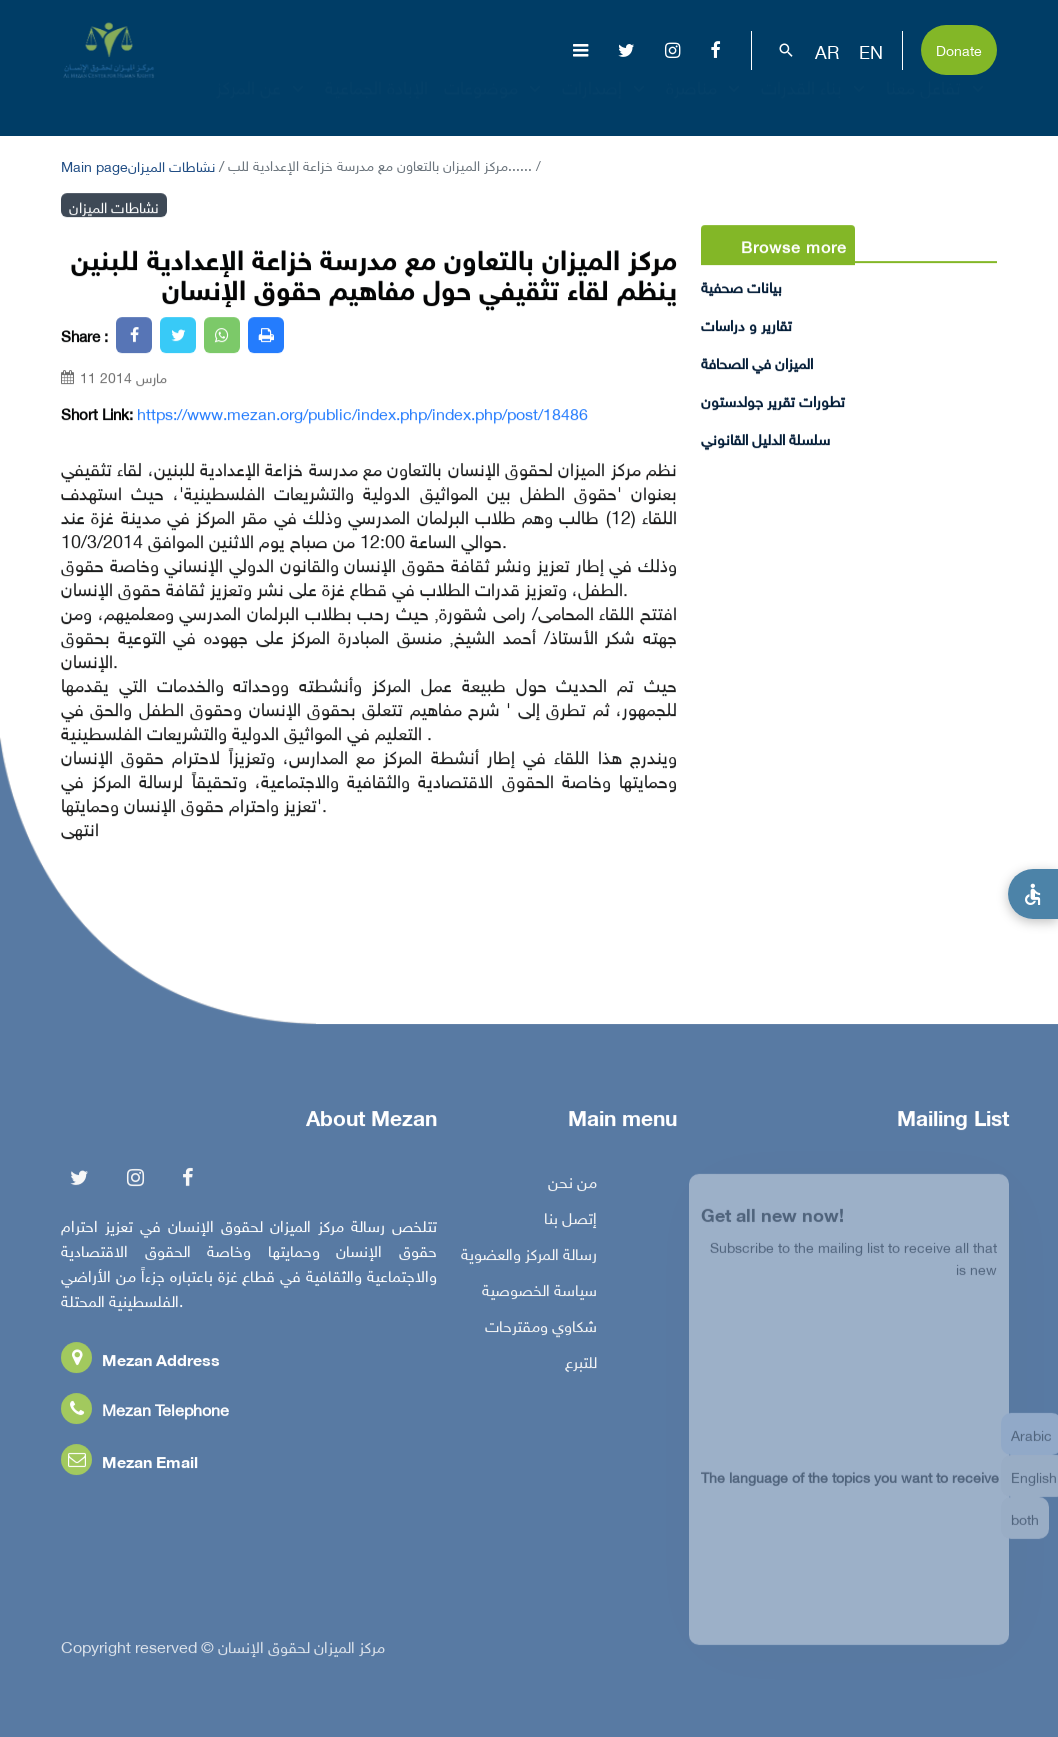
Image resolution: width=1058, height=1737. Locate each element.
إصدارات (606, 104)
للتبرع (581, 1365)
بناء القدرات (815, 104)
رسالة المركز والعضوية (529, 1257)
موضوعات (495, 104)
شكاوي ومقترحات (541, 1329)
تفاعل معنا (937, 104)
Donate (959, 48)
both (1025, 1529)
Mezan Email (129, 1464)
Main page (94, 164)
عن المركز (262, 104)
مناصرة (705, 104)
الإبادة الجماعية (376, 104)
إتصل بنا (570, 1221)
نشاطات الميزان (171, 164)
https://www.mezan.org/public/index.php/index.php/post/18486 (362, 413)
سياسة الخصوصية (539, 1293)
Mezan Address (140, 1362)
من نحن (572, 1185)
